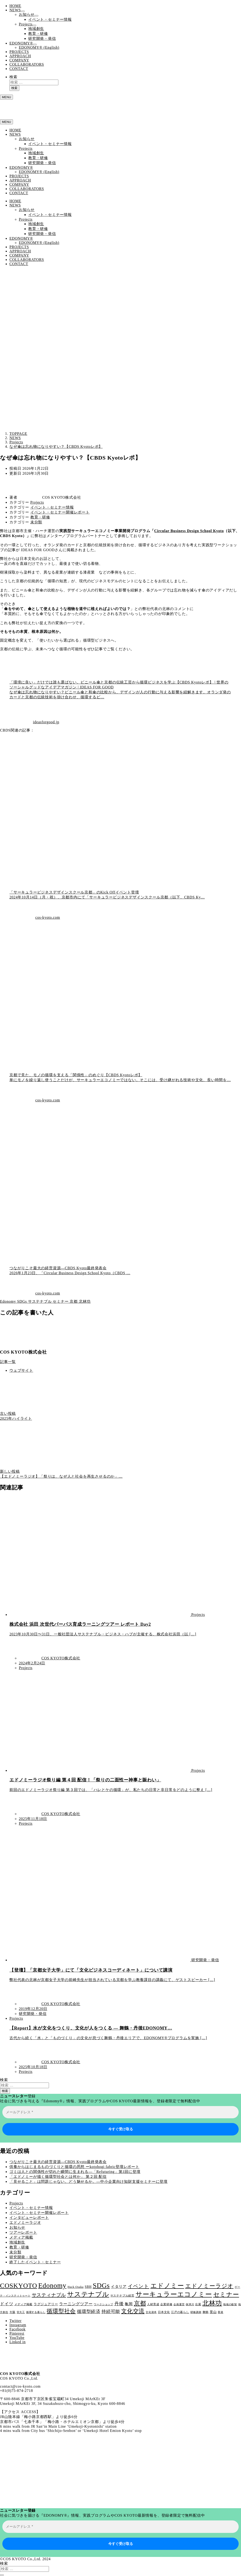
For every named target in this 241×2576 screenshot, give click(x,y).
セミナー (61, 1301)
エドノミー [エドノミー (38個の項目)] (167, 2285)
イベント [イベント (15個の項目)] (138, 2286)
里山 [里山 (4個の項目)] (213, 2312)
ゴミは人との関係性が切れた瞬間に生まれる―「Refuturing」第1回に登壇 (75, 2172)
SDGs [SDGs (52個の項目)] (101, 2285)
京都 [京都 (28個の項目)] (140, 2303)
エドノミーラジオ (25, 2222)
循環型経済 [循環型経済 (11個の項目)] (88, 2311)
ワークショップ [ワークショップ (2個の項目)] (103, 2304)
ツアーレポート (23, 2232)
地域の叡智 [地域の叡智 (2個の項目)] (230, 2304)
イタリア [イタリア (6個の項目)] (119, 2287)
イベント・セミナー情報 (50, 19)
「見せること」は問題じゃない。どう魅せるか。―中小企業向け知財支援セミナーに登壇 (88, 2182)
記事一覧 (8, 1362)
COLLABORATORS (26, 64)
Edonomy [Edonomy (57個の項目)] (52, 2285)
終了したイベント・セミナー (35, 2262)
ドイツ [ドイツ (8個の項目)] (6, 2303)
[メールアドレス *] (120, 2112)
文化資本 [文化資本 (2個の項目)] (151, 2312)
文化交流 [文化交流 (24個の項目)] (133, 2311)
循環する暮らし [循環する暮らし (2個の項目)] (36, 2312)
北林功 (85, 1301)
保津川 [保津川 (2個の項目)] (190, 2304)
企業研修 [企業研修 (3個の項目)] (166, 2304)
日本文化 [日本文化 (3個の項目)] (164, 2312)
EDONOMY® (21, 43)
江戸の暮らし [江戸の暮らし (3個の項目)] (180, 2312)
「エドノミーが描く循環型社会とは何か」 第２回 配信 (58, 2177)
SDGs (22, 1301)
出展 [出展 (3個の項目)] (198, 2304)
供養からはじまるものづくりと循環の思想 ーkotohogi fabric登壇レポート (74, 2167)
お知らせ (27, 14)
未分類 (36, 522)
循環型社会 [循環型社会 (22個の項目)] (61, 2311)
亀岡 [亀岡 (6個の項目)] (129, 2304)
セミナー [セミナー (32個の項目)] (226, 2294)
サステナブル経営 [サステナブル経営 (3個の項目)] (122, 2295)
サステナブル (40, 1301)
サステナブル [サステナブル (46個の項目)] (88, 2294)
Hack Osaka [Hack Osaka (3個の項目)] (76, 2287)
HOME (15, 6)
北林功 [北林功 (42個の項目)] (212, 2303)
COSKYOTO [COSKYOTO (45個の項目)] (18, 2285)
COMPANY (19, 60)
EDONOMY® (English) (39, 47)
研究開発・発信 (42, 38)
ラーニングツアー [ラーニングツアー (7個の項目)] (75, 2304)
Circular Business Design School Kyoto (189, 531)
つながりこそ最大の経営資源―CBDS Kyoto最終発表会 (58, 2162)
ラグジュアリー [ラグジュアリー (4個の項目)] (46, 2304)
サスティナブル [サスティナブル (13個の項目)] (49, 2294)
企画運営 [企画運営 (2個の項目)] (179, 2304)
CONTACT (18, 69)
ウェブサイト (21, 1370)
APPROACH (20, 56)
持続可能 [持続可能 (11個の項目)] (110, 2311)
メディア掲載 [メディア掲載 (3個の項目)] (23, 2304)
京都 (74, 1301)
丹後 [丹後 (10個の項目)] (119, 2303)
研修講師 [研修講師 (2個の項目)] (195, 2312)
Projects (25, 24)
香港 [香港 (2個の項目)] (220, 2312)
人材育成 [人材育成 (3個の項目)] (153, 2304)
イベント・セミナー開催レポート (60, 512)
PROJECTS (19, 52)
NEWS (15, 10)
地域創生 (36, 29)
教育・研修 (38, 34)
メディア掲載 (21, 2237)
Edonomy (8, 1301)
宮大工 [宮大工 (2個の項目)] (21, 2312)
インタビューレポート (29, 2218)
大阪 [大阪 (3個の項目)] (12, 2312)
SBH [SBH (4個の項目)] (88, 2287)
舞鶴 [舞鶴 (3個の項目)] (206, 2312)
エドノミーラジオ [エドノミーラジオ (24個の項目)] (209, 2286)
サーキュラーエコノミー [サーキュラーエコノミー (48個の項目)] (174, 2294)
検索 (13, 77)
